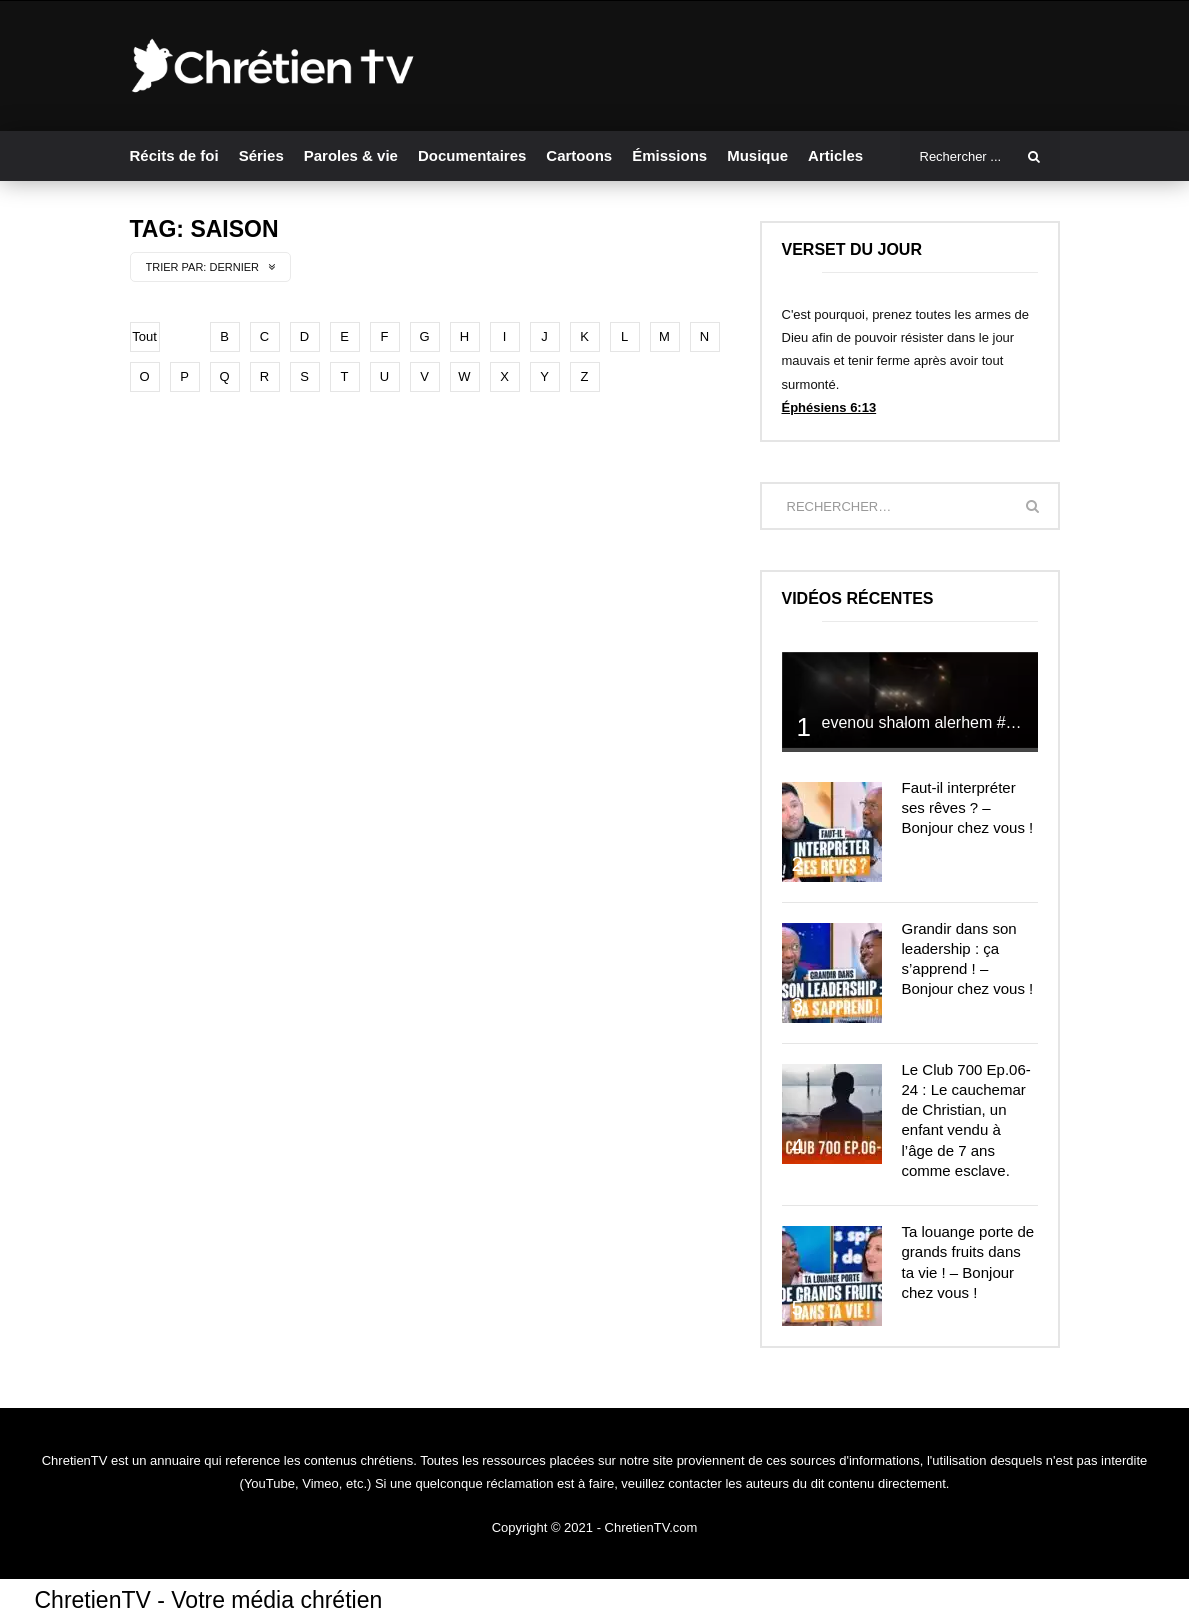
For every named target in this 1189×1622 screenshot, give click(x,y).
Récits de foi (174, 155)
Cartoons (579, 155)
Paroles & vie (351, 155)
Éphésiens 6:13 (829, 407)
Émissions (669, 155)
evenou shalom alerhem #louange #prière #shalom (1002, 722)
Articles (835, 155)
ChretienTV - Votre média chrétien (209, 1600)
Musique (757, 155)
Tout (144, 336)
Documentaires (472, 155)
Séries (261, 155)
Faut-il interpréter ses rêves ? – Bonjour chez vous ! (968, 808)
